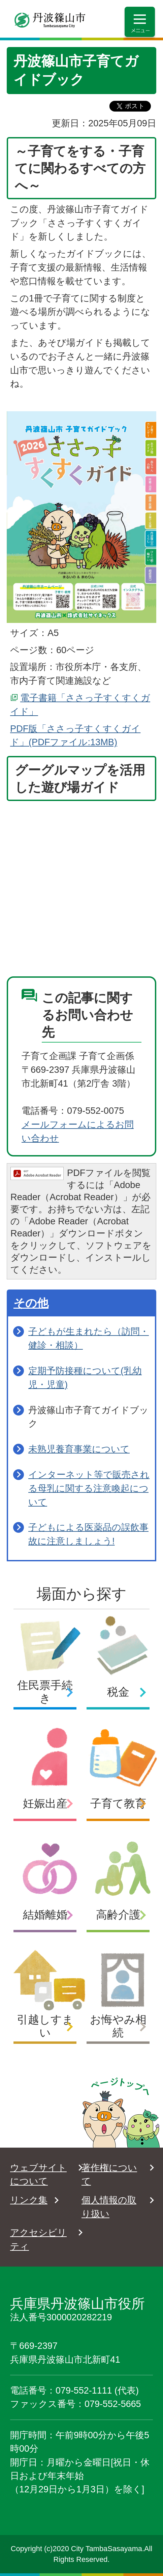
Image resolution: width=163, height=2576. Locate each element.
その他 (30, 1303)
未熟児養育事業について (79, 1449)
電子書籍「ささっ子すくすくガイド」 (80, 704)
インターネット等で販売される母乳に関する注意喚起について (89, 1488)
